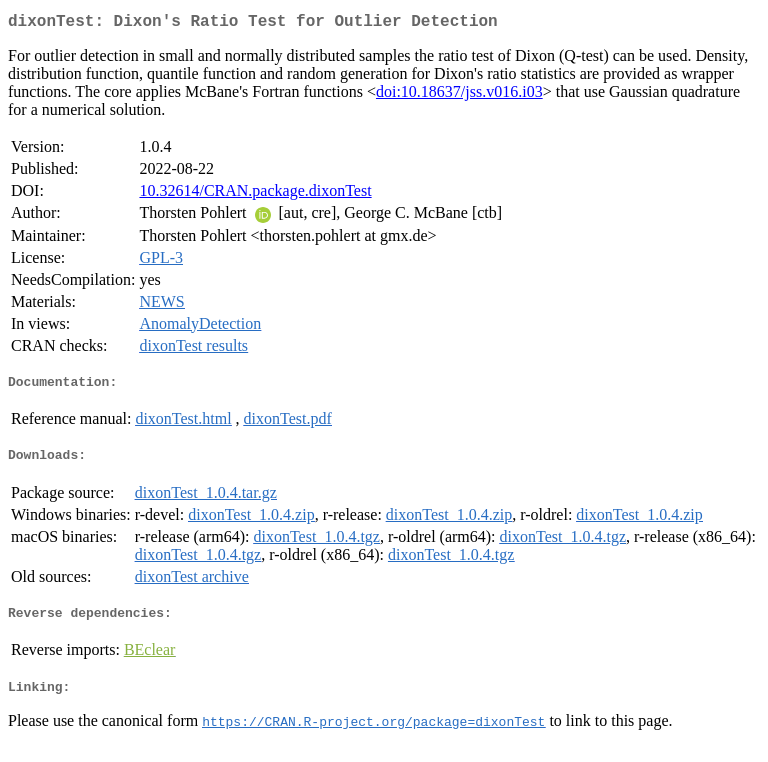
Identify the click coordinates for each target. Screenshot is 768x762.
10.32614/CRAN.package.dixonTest (255, 194)
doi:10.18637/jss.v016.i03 (459, 95)
